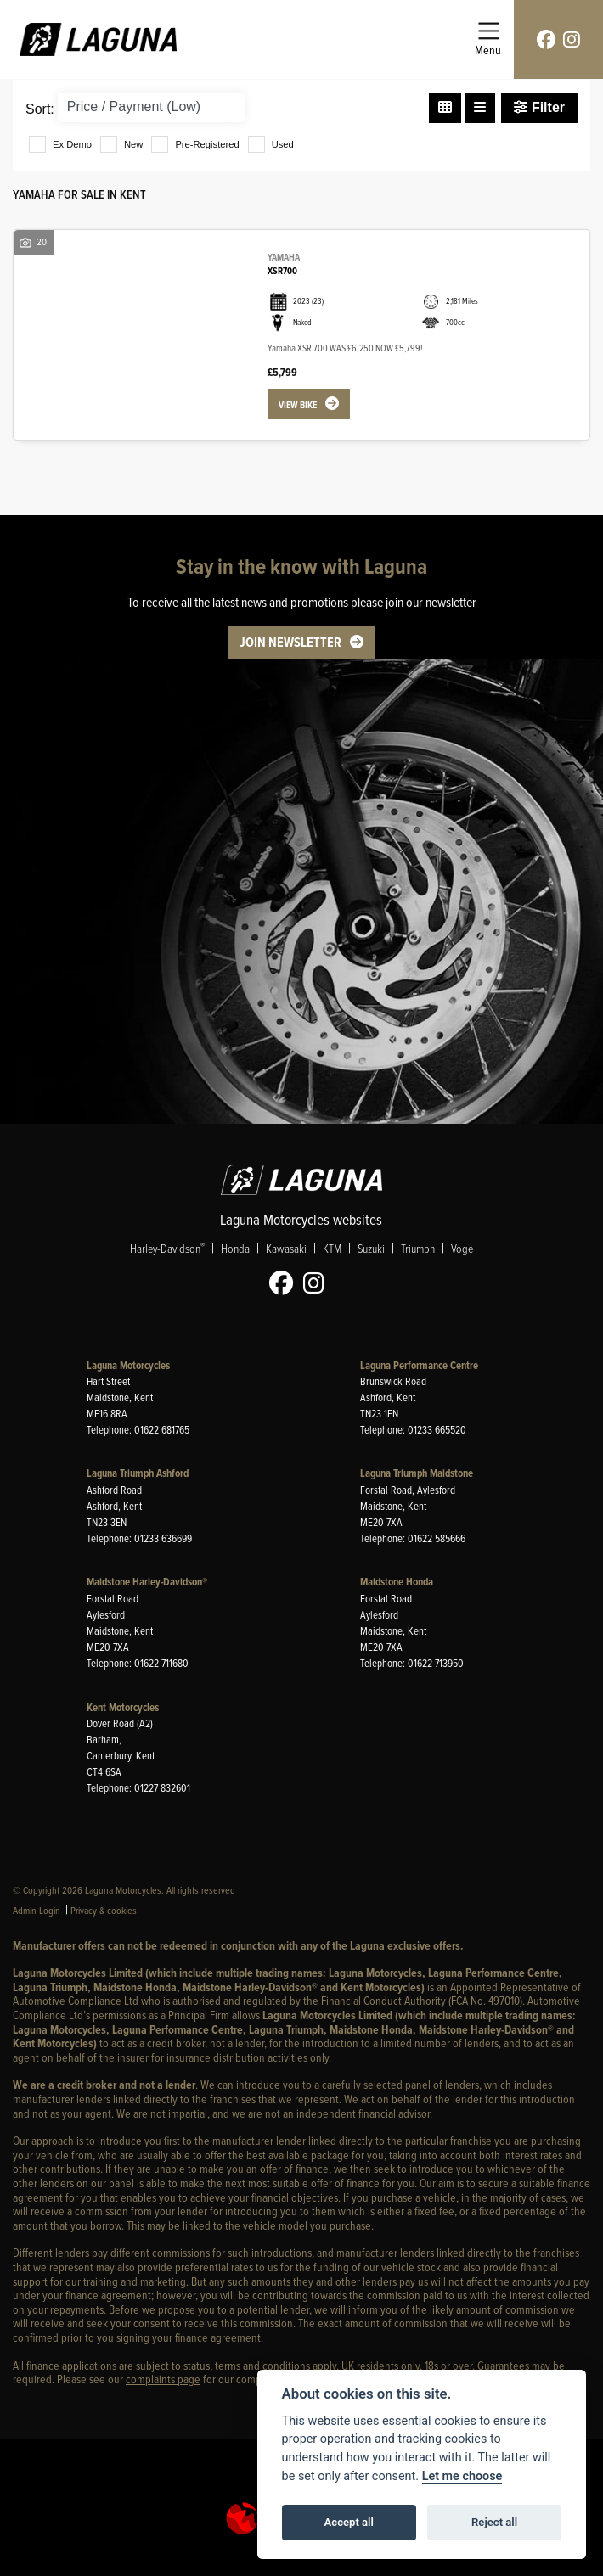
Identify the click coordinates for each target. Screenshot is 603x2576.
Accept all (349, 2522)
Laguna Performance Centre (419, 1365)
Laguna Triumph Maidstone (416, 1473)
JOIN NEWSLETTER (290, 642)
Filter (539, 107)
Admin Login (36, 1910)
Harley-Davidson (167, 1247)
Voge (462, 1248)
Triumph (418, 1248)
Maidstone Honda (396, 1582)
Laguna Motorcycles (128, 1365)
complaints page (163, 2379)
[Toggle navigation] (488, 39)
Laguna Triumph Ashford (138, 1473)
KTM (332, 1248)
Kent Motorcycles (123, 1707)
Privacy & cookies (103, 1910)
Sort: (39, 109)
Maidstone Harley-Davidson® (147, 1582)
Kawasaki (286, 1248)
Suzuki (371, 1248)
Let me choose (462, 2476)
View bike (298, 405)
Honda (235, 1248)
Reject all (494, 2522)
